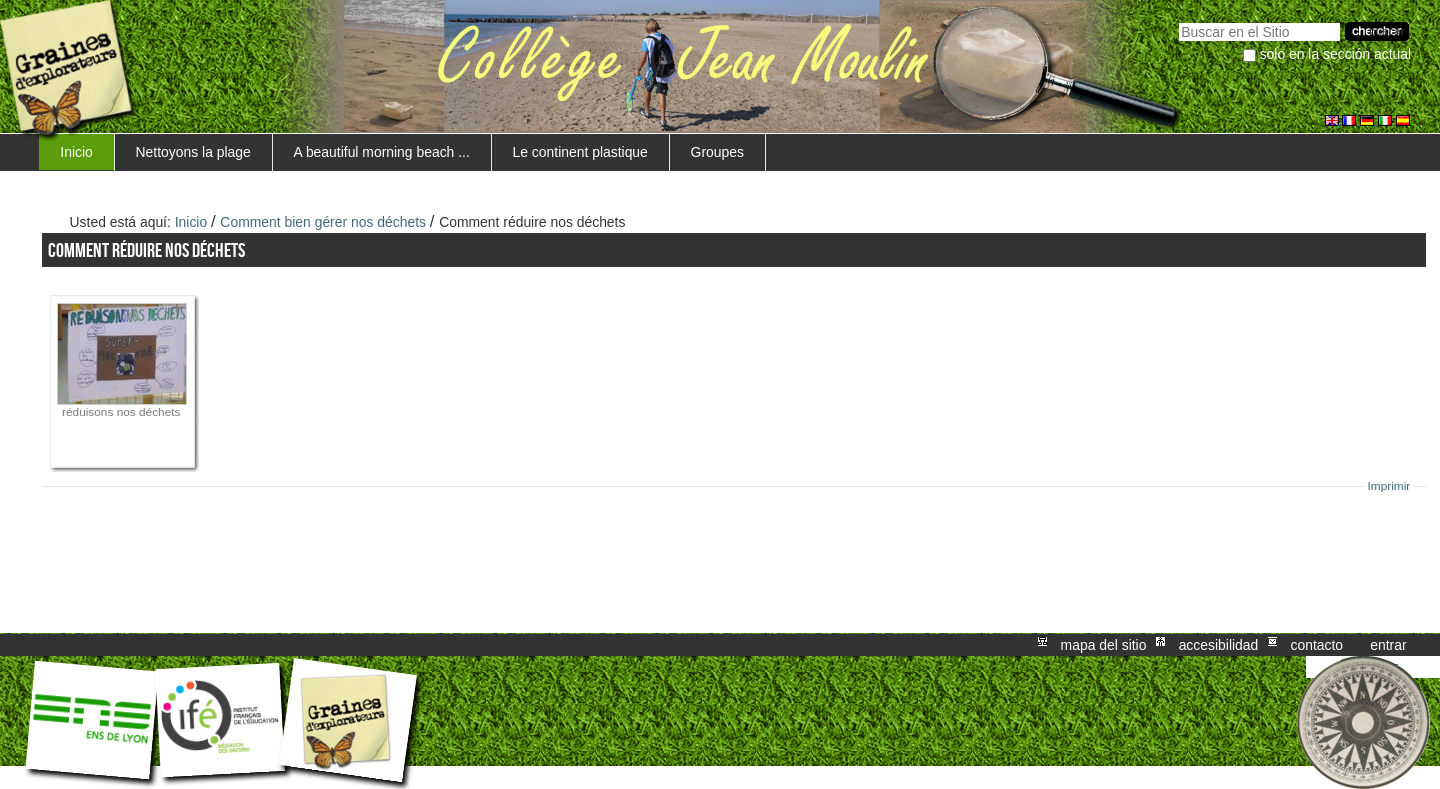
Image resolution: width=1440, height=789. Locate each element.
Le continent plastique (580, 152)
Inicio (76, 152)
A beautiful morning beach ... (382, 152)
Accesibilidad (1219, 645)
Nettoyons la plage (193, 152)
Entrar (1388, 645)
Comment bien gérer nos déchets (323, 222)
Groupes (717, 152)
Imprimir (1389, 486)
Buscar (1178, 20)
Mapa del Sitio (1104, 645)
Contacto (1316, 645)
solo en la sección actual (1336, 54)
